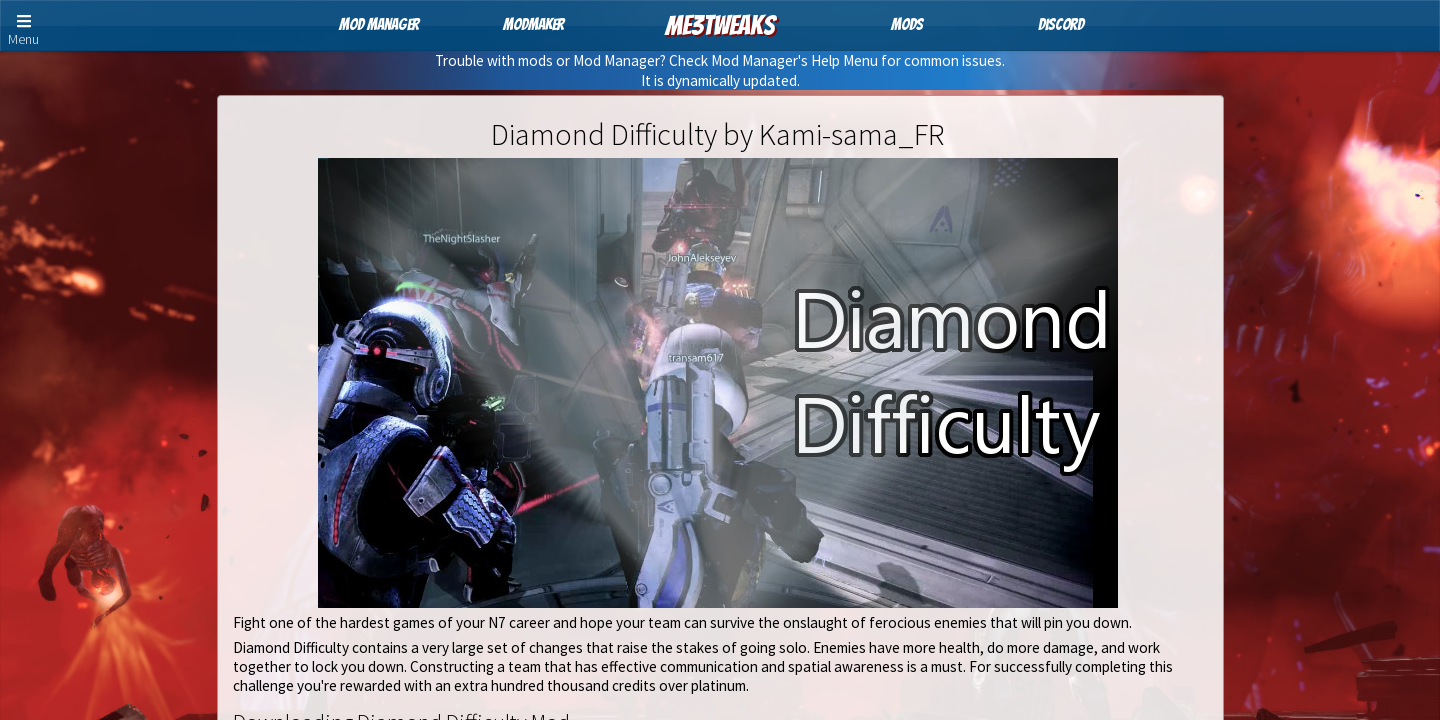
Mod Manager (379, 24)
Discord (1061, 24)
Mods (907, 24)
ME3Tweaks (720, 25)
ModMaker (533, 24)
